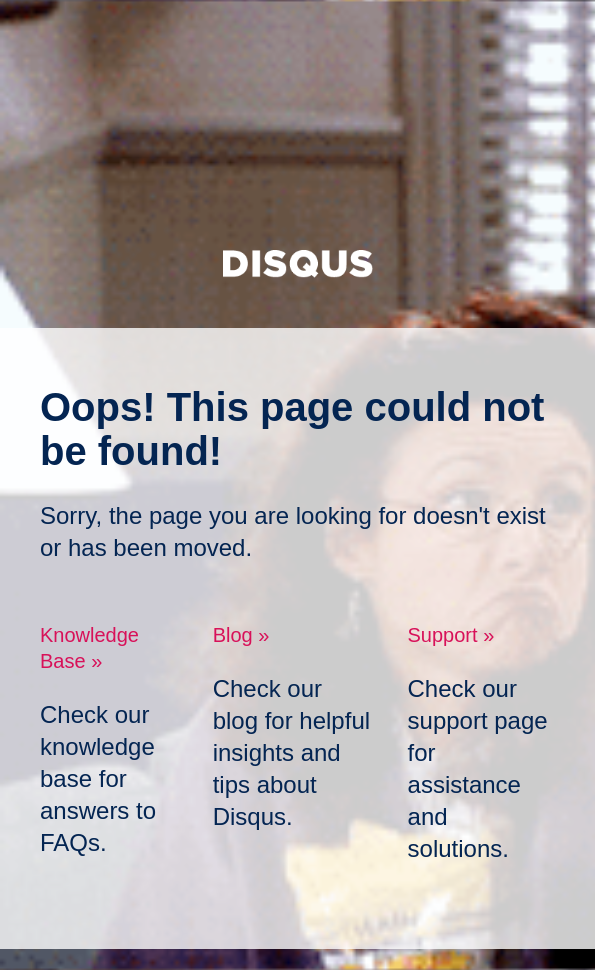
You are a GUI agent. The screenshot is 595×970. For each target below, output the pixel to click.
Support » (451, 635)
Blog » (241, 635)
